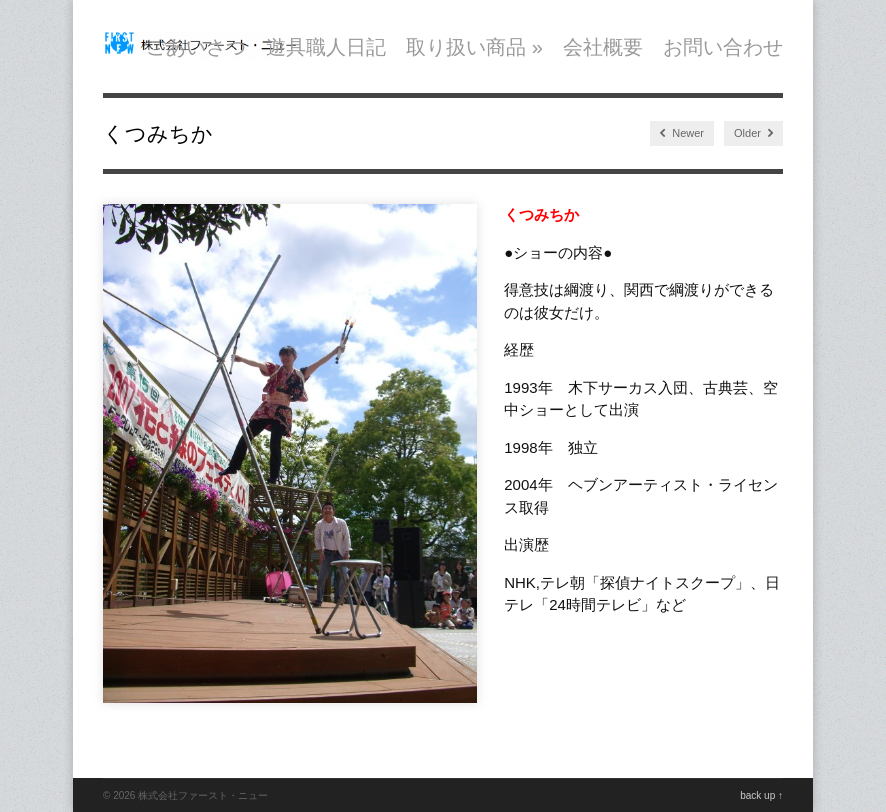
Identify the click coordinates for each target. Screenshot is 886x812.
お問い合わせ (723, 47)
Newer (682, 133)
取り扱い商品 (474, 47)
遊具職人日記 (326, 47)
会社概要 (603, 47)
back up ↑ (761, 795)
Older (753, 133)
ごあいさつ (196, 47)
